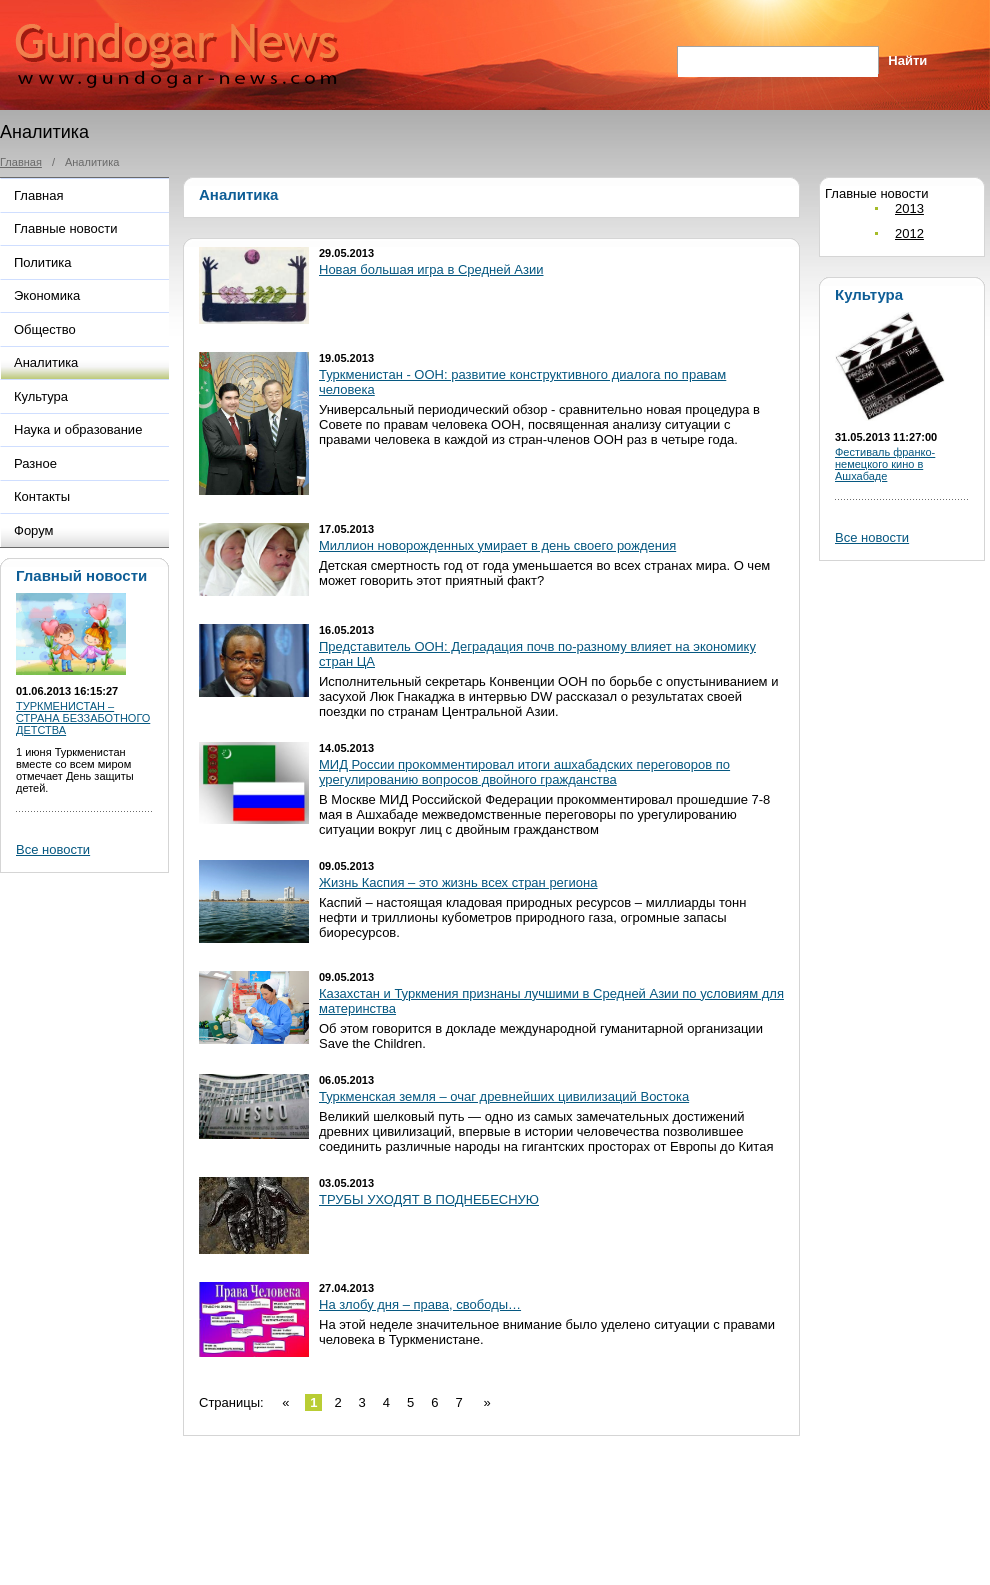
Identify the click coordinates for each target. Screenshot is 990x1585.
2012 (909, 233)
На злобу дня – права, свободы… (420, 1304)
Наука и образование (78, 429)
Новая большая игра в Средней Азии (431, 269)
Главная (21, 162)
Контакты (42, 496)
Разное (35, 463)
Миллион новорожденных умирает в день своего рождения (497, 545)
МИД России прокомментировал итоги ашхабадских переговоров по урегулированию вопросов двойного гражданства (524, 772)
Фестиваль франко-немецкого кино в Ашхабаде (885, 464)
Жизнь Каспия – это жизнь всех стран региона (458, 882)
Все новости (53, 849)
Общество (45, 329)
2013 (909, 208)
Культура (41, 396)
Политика (43, 262)
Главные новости (66, 228)
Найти (907, 60)
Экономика (47, 295)
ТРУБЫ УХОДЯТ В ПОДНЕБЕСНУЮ (429, 1199)
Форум (34, 530)
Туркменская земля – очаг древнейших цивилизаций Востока (504, 1096)
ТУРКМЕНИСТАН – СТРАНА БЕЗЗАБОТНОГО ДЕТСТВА (83, 718)
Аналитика (46, 362)
